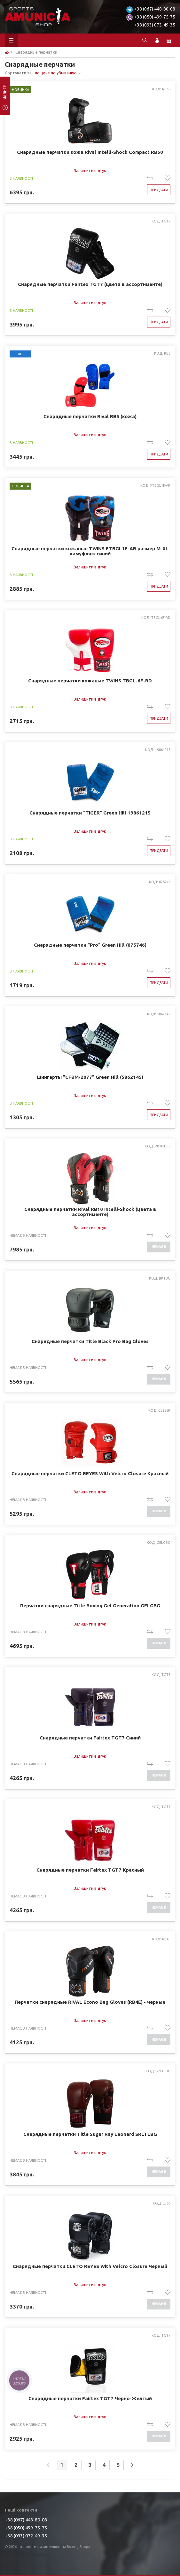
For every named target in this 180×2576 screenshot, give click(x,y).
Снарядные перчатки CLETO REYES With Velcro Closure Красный (90, 1473)
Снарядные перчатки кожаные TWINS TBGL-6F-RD (90, 680)
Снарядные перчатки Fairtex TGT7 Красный (90, 1870)
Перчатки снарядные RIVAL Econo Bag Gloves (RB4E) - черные (90, 2002)
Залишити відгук (90, 170)
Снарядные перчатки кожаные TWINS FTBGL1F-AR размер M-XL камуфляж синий (90, 551)
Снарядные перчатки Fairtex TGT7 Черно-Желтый (90, 2398)
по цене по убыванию (56, 73)
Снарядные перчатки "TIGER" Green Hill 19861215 (90, 812)
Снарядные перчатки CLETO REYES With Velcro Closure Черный (90, 2266)
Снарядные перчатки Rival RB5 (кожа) (90, 416)
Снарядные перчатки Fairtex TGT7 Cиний (90, 1737)
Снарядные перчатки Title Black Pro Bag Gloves (90, 1341)
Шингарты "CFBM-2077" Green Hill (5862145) (90, 1077)
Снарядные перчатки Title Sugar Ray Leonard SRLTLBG (90, 2134)
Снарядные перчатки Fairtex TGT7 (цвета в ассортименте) (90, 284)
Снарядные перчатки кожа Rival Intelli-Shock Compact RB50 (90, 152)
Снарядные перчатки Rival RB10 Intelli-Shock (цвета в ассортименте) (90, 1212)
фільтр (5, 94)
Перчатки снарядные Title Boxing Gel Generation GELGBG (90, 1605)
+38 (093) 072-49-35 (154, 24)
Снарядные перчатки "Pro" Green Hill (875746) (90, 945)
